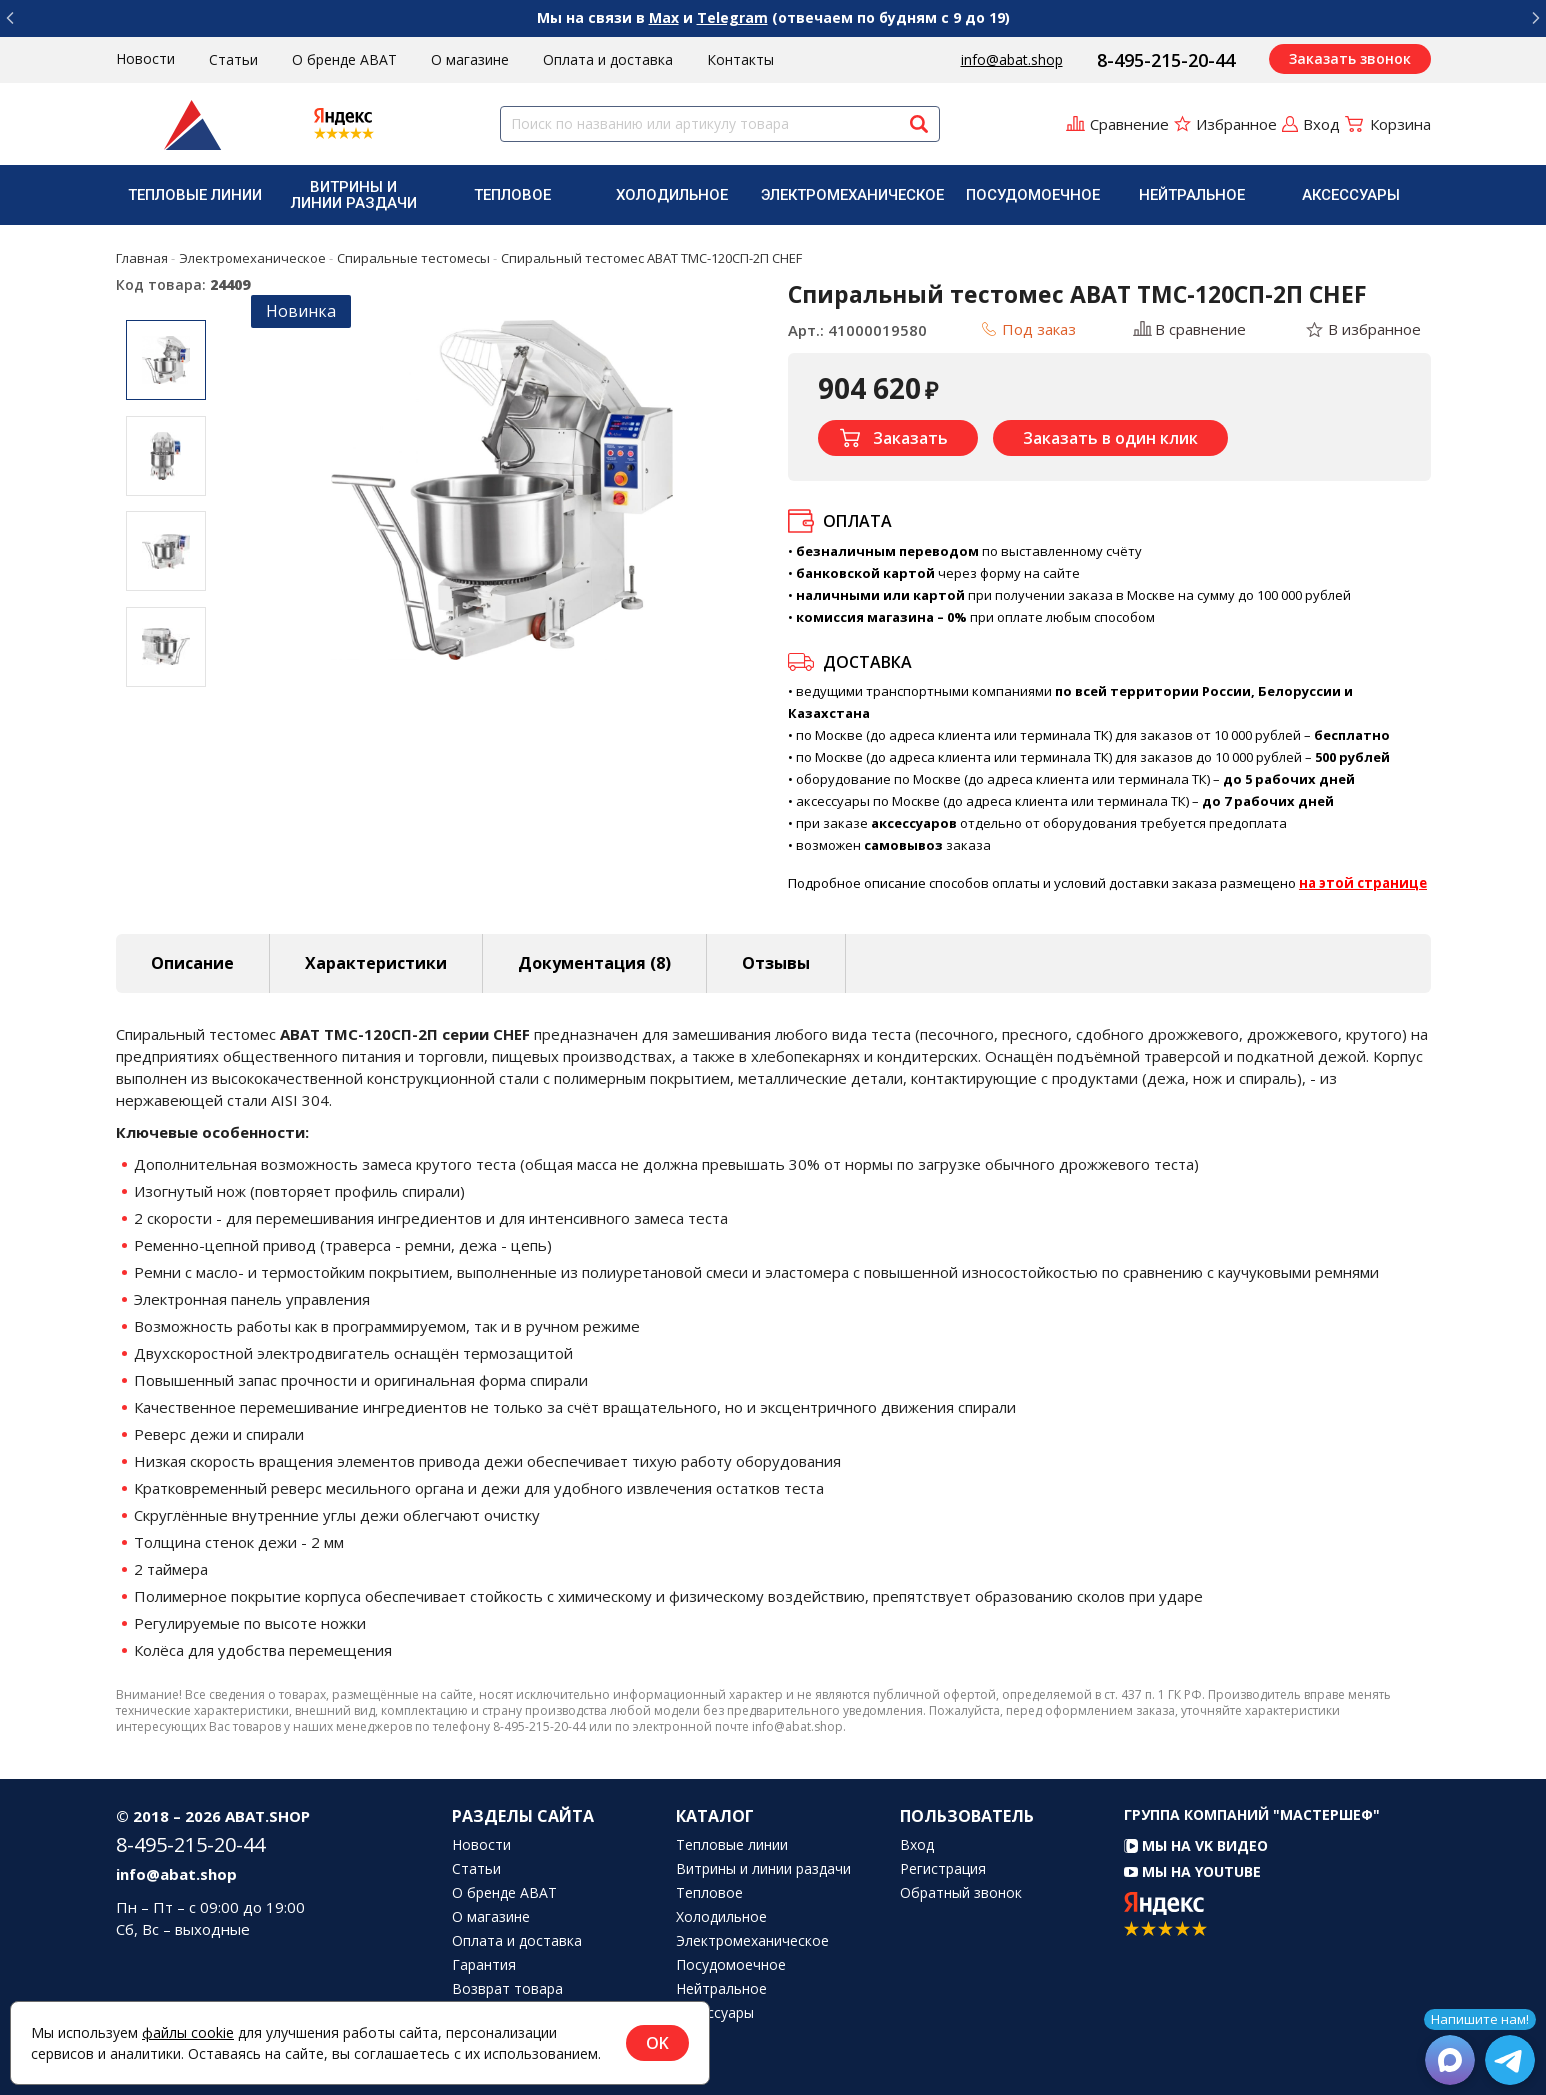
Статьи (233, 59)
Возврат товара (507, 1989)
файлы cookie (188, 2032)
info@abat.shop (1012, 59)
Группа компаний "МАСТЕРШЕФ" (1252, 1814)
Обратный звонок (961, 1893)
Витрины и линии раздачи (354, 195)
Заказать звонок (1350, 58)
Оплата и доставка (608, 59)
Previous (166, 304)
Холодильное (672, 195)
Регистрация (943, 1869)
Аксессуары (1351, 195)
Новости (145, 58)
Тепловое (512, 195)
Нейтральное (1192, 195)
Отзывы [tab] (776, 963)
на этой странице (1363, 883)
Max (664, 17)
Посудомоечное (1033, 195)
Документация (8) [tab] (594, 963)
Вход (917, 1845)
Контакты (740, 59)
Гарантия (484, 1965)
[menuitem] (195, 195)
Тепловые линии (195, 195)
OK (657, 2043)
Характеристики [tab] (376, 963)
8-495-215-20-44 (1166, 60)
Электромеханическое (852, 195)
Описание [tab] (192, 963)
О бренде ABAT (344, 59)
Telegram (732, 17)
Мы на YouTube (1192, 1871)
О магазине (470, 59)
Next (166, 701)
